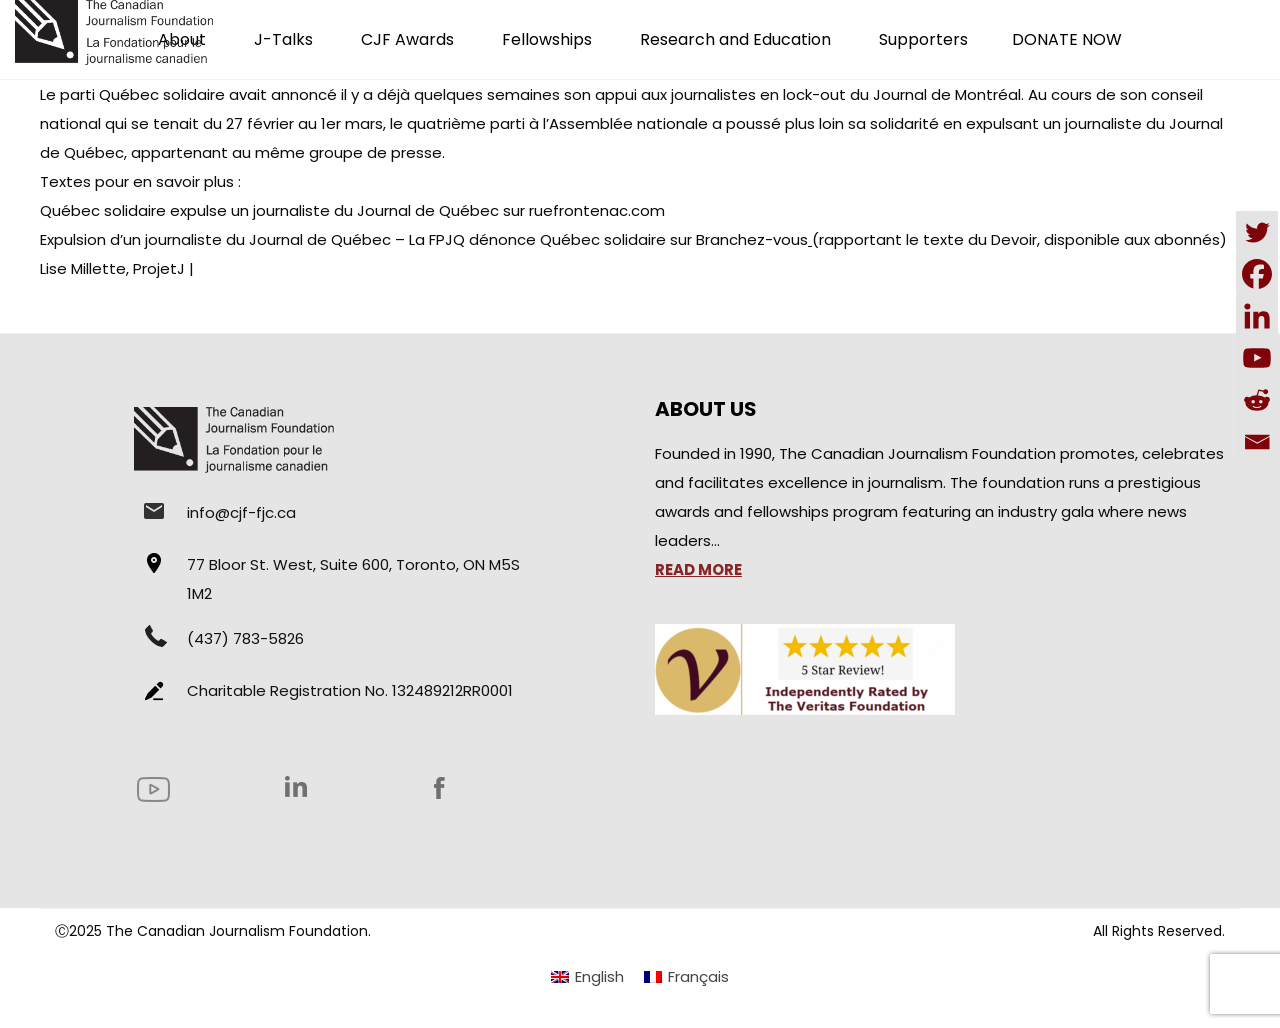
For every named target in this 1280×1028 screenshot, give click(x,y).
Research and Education (735, 39)
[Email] (1257, 442)
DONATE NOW (1067, 39)
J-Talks (283, 39)
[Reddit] (1257, 400)
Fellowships (547, 39)
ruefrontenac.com (597, 210)
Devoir (1014, 239)
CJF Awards (407, 39)
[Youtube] (1257, 358)
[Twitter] (1257, 232)
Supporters (923, 39)
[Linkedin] (1257, 316)
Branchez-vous (752, 239)
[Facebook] (1257, 274)
